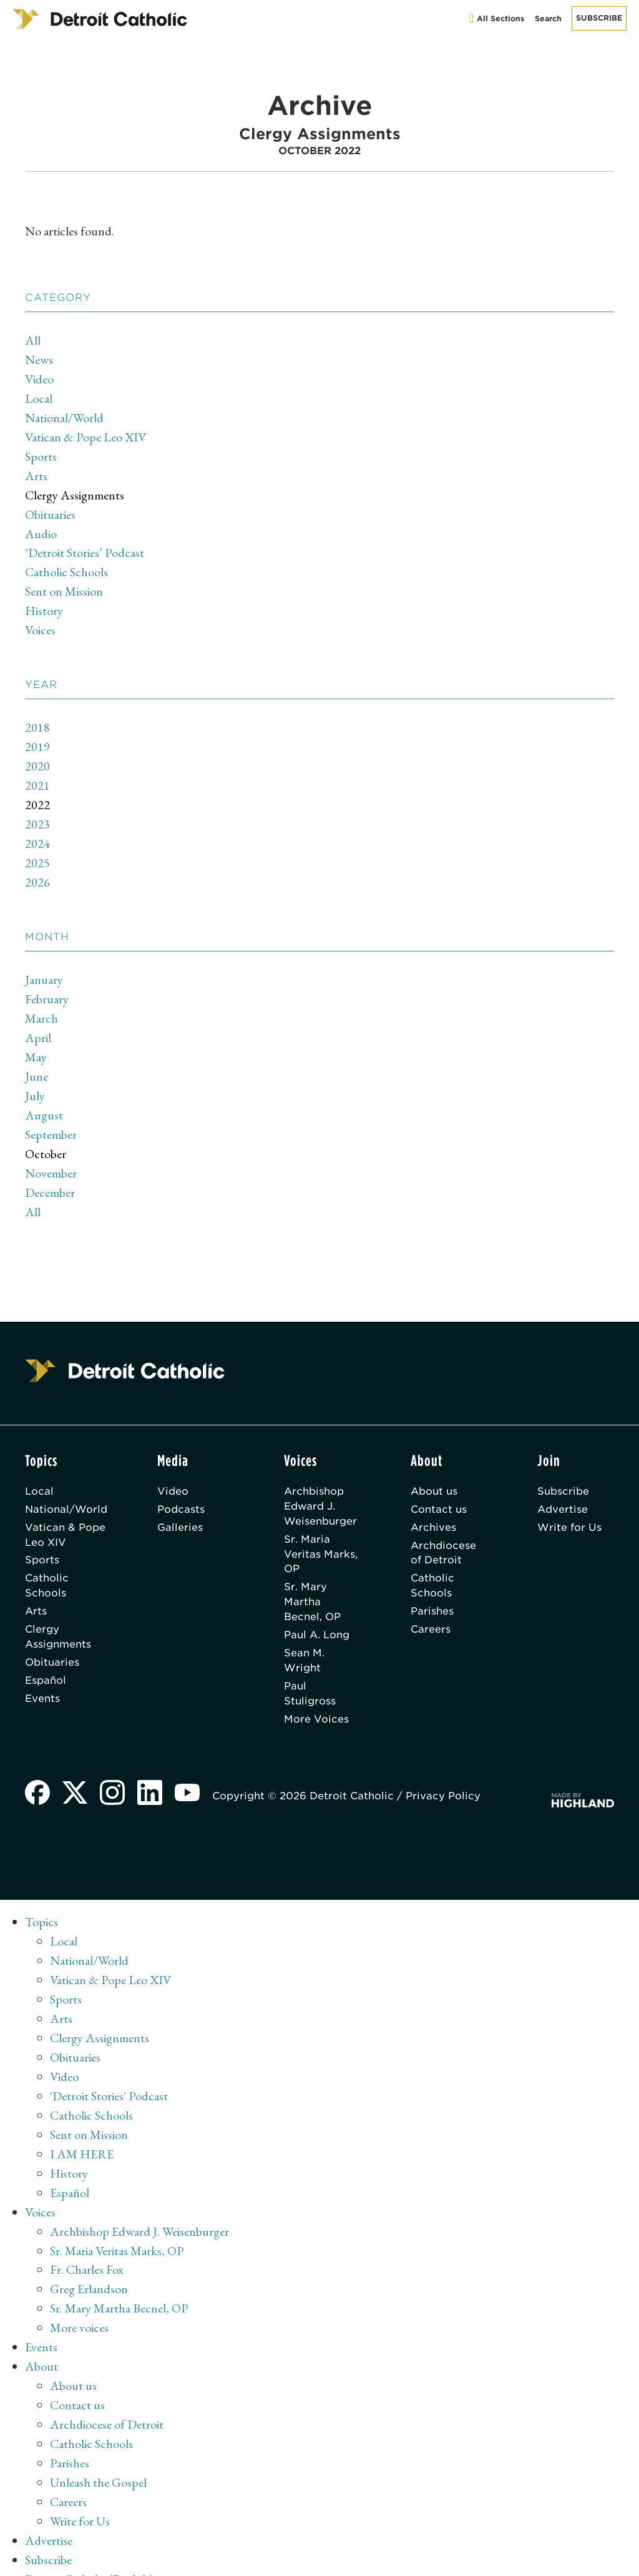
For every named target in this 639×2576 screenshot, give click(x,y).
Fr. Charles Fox (87, 2236)
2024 (37, 830)
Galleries (180, 1504)
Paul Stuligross (310, 1671)
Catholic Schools (66, 565)
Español (45, 1658)
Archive (44, 2554)
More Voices (316, 1697)
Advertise (562, 1486)
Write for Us (569, 1504)
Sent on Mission (64, 584)
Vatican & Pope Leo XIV (85, 434)
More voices (79, 2292)
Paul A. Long (316, 1612)
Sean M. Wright (304, 1638)
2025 (37, 849)
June (36, 1058)
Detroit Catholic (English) (89, 2535)
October (45, 1133)
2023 (37, 812)
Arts (36, 471)
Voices (40, 621)
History (44, 602)
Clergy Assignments (74, 490)
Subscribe (599, 17)
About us (434, 1468)
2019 (37, 737)
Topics (41, 1898)
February (47, 983)
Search (548, 18)
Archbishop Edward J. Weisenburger (320, 1483)
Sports (41, 453)
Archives (433, 1504)
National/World (64, 415)
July (35, 1077)
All (33, 340)
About (41, 2329)
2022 (37, 793)
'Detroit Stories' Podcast (109, 2067)
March (41, 1002)
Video (39, 378)
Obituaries (50, 509)
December (50, 1171)
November (51, 1152)
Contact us (439, 1486)
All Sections (496, 18)
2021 (37, 774)
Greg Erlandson (89, 2254)
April (38, 1021)
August (44, 1096)
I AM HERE (82, 2123)
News (39, 359)
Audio (41, 527)
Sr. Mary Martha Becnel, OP (312, 1579)
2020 (37, 755)
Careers (431, 1607)
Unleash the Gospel (98, 2442)
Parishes (432, 1589)
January (44, 964)
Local (38, 396)
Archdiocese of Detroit (443, 1530)
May (36, 1039)
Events (42, 1676)
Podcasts (181, 1486)
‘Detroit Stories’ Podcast (84, 546)
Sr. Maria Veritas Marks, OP (321, 1531)
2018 (37, 718)
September (51, 1114)
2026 (37, 868)
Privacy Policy (443, 1773)
